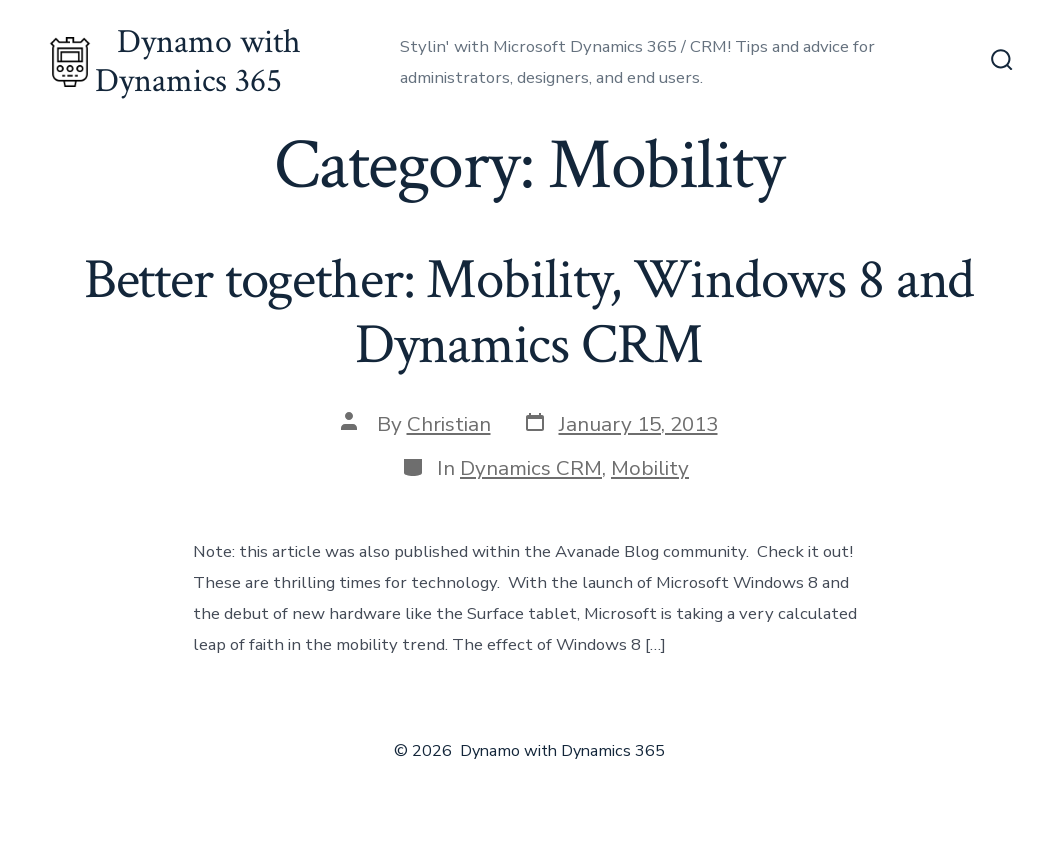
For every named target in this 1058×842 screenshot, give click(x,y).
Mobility (650, 468)
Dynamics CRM (531, 468)
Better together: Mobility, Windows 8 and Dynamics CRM (529, 312)
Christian (449, 424)
